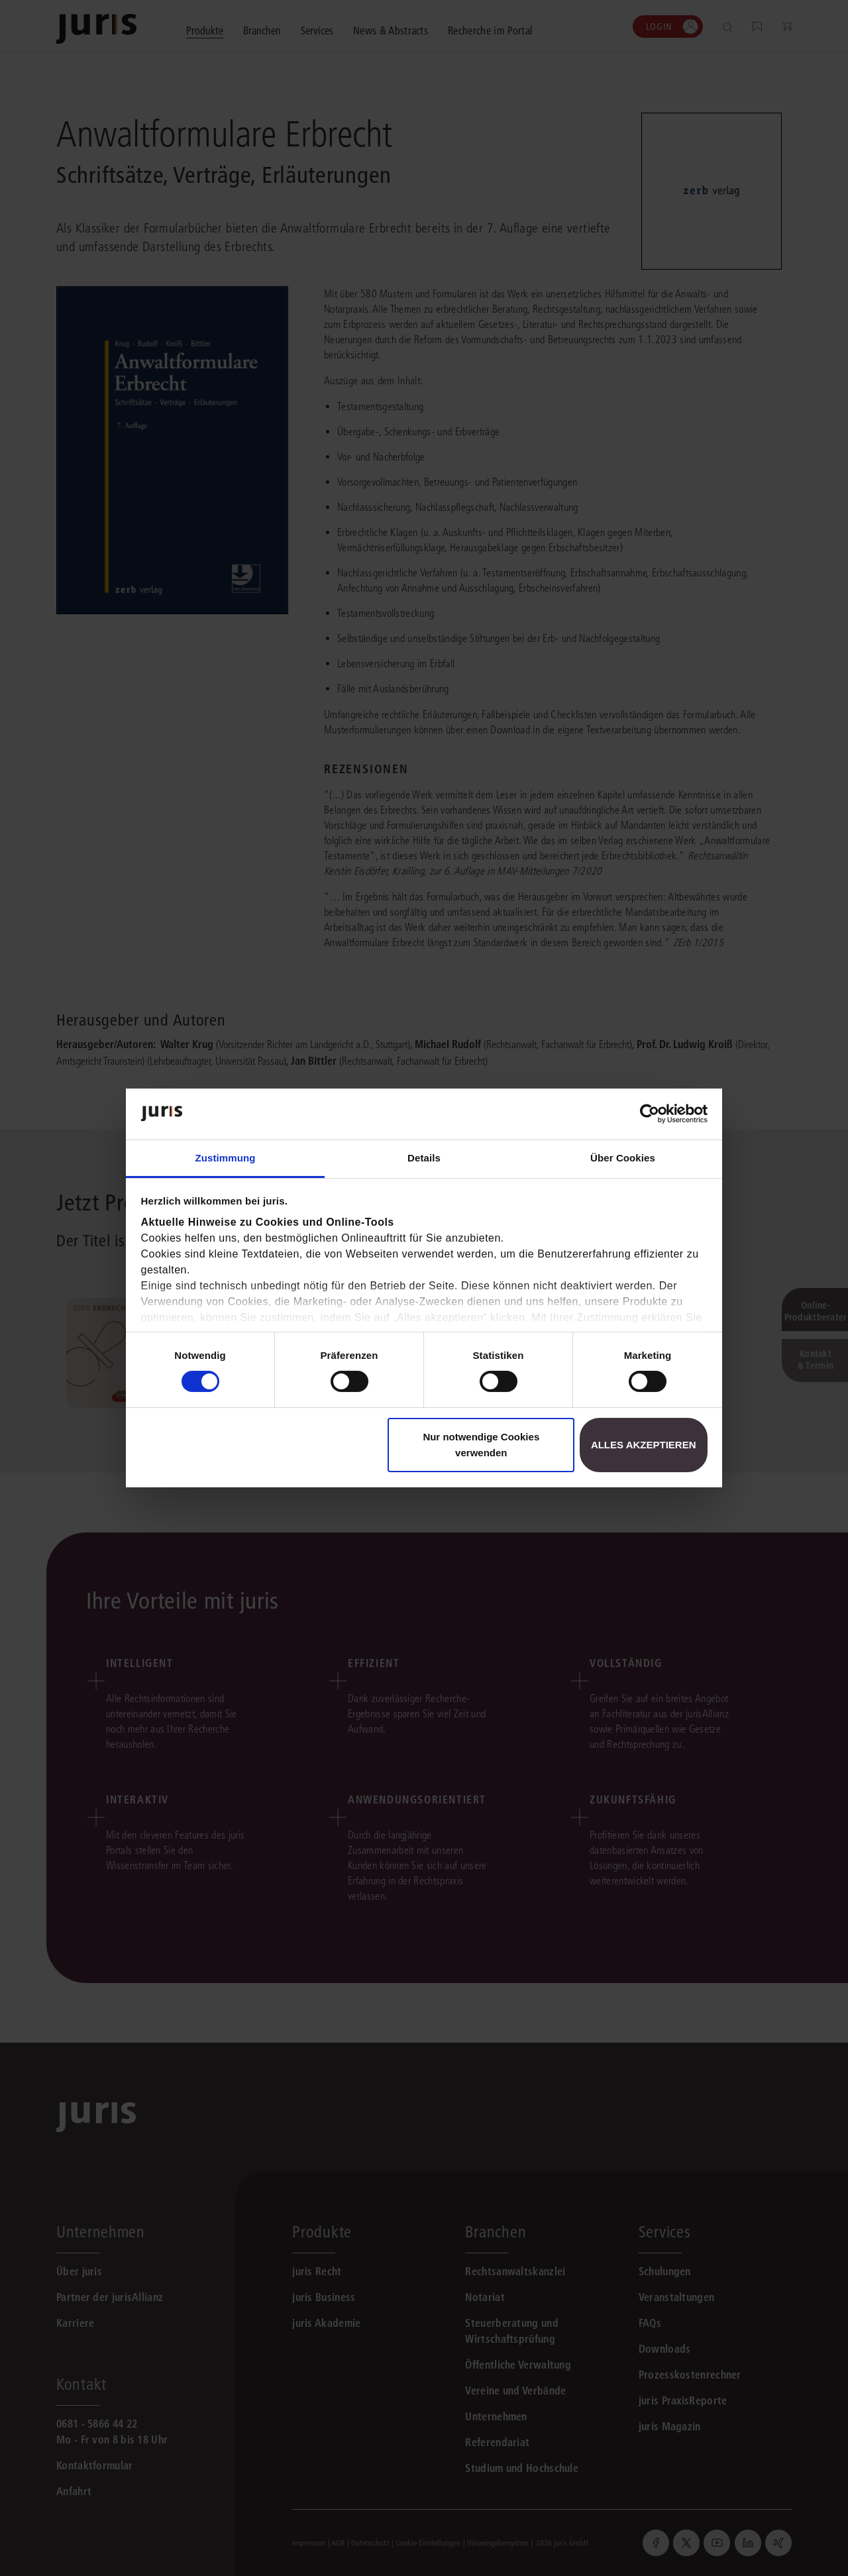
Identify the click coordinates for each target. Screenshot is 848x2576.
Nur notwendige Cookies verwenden (481, 1444)
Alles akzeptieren (643, 1444)
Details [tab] (424, 1157)
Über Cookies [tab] (622, 1157)
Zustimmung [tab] (225, 1157)
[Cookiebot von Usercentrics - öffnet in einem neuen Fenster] (650, 1114)
